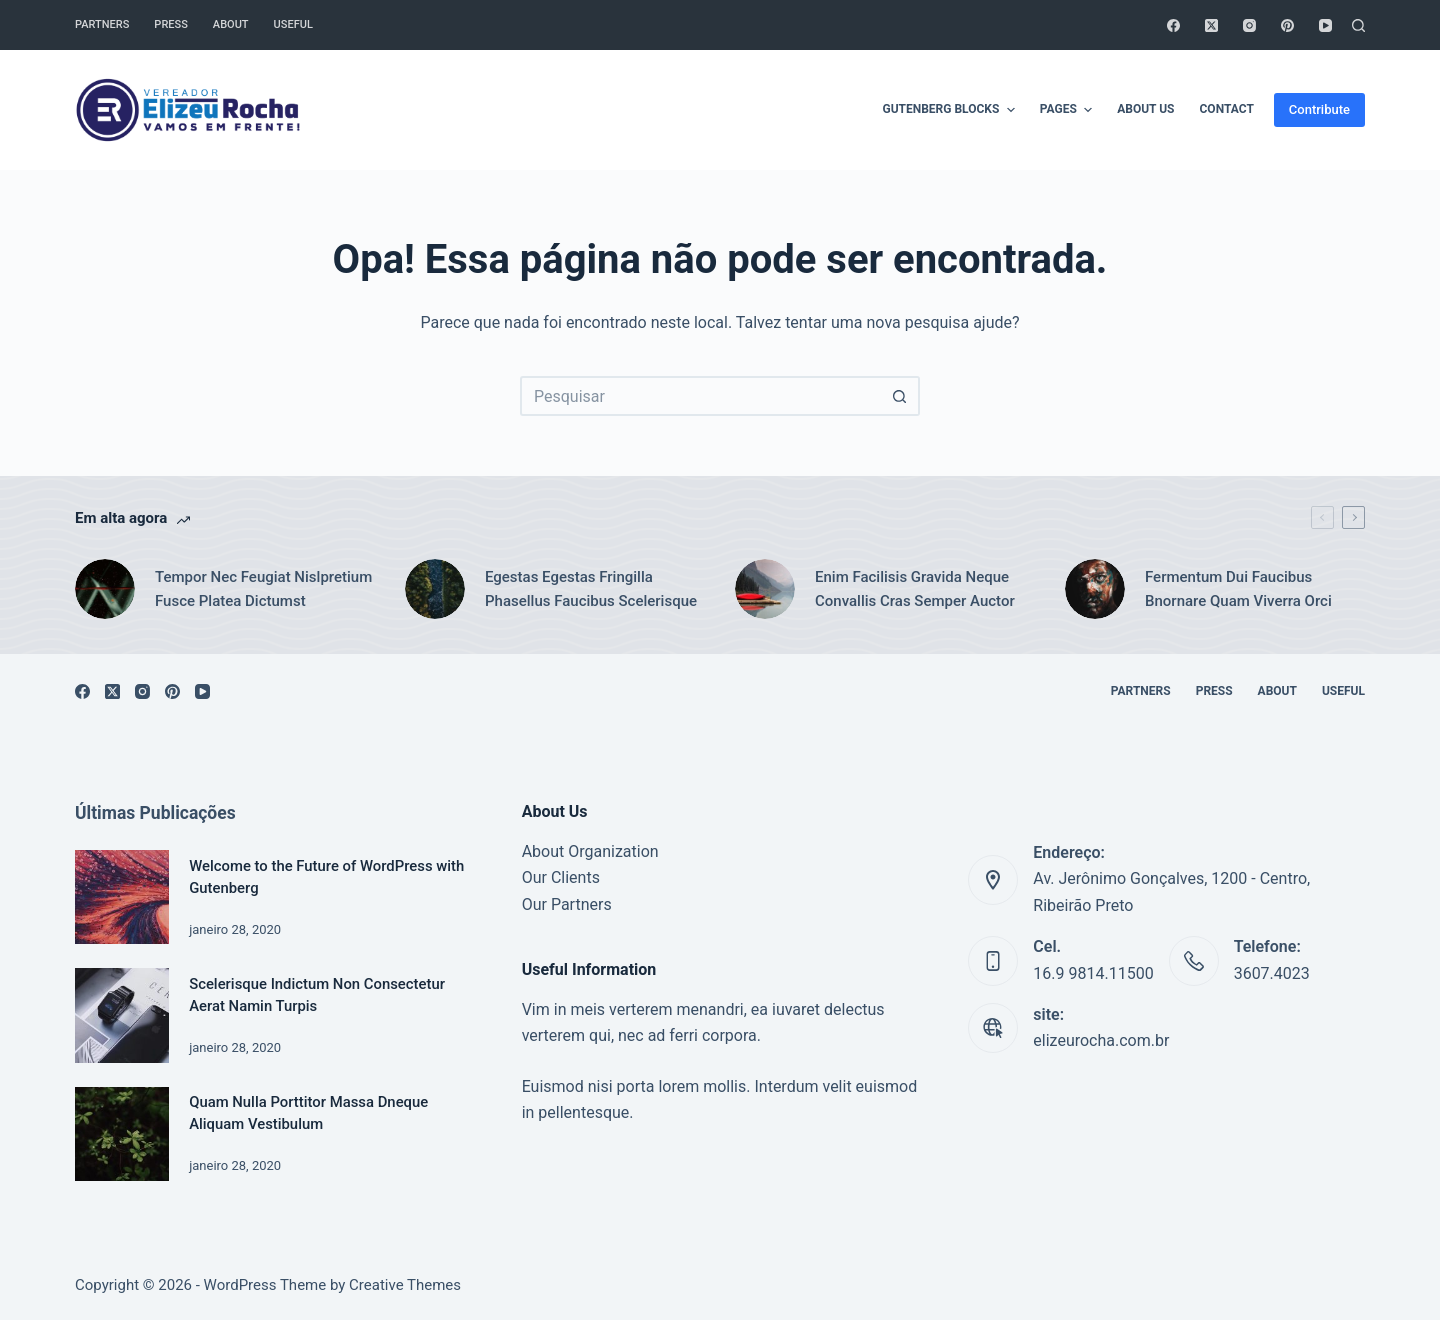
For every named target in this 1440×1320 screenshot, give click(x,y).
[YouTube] (1325, 25)
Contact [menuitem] (1227, 109)
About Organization (590, 851)
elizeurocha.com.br (1101, 1040)
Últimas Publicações (155, 813)
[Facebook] (1173, 25)
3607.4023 (1272, 973)
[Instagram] (1249, 25)
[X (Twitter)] (1211, 25)
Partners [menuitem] (102, 24)
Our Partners (567, 904)
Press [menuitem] (170, 24)
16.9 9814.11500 (1093, 973)
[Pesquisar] (1358, 25)
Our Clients (561, 877)
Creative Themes (405, 1285)
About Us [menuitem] (1145, 109)
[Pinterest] (1287, 25)
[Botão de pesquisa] (900, 396)
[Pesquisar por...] (700, 396)
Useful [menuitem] (293, 24)
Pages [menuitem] (1068, 110)
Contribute (1319, 109)
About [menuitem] (231, 24)
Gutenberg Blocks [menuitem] (950, 110)
